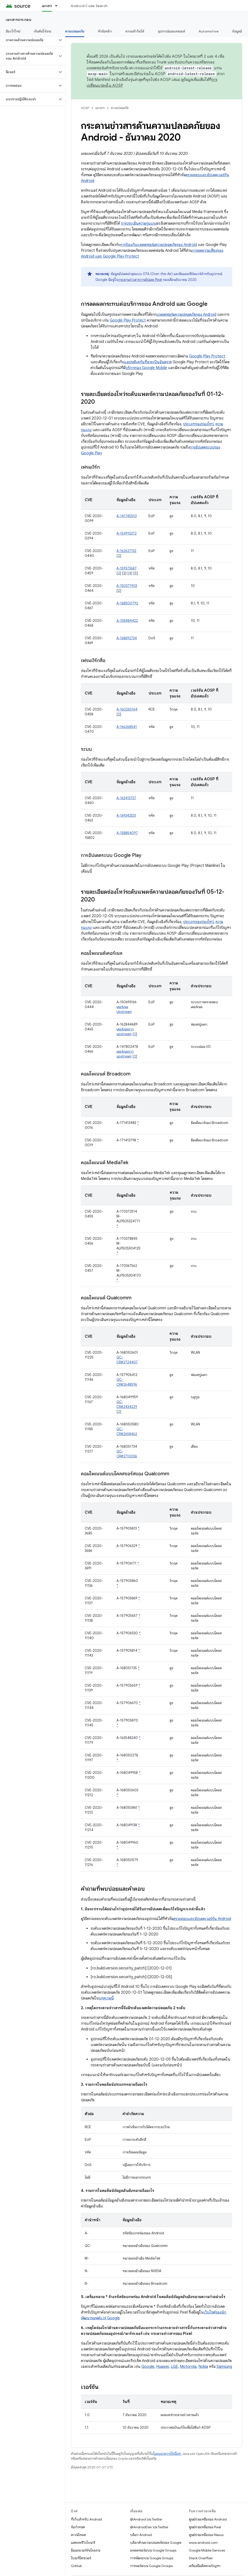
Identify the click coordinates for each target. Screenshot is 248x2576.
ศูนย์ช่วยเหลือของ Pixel (205, 2527)
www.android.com (203, 2542)
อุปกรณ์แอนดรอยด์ (171, 31)
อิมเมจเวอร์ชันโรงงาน (85, 2550)
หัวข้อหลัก (105, 31)
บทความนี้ (106, 1998)
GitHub (76, 2566)
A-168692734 (126, 638)
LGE (174, 2366)
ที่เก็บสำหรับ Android (86, 2519)
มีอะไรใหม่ (13, 31)
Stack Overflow (201, 2558)
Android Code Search (89, 6)
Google (147, 2366)
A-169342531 (126, 815)
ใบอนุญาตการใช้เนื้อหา (167, 2454)
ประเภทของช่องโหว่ (198, 424)
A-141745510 (126, 516)
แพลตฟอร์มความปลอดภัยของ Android (186, 314)
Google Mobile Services (207, 2550)
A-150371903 (126, 586)
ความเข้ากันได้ (134, 31)
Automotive (209, 31)
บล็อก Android (141, 2535)
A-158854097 (127, 833)
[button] (28, 40)
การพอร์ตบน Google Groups (151, 2566)
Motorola (188, 2366)
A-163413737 (126, 798)
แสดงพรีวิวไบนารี (83, 2542)
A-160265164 (126, 709)
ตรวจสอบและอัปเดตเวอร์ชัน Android (202, 1918)
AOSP (85, 108)
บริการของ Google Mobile (146, 367)
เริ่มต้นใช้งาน (43, 31)
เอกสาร (100, 108)
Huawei (162, 2366)
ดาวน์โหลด (78, 2535)
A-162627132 (126, 551)
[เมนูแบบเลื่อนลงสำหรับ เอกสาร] (58, 6)
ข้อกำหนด (78, 2527)
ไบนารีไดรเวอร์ (81, 2558)
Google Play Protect (128, 320)
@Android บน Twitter (146, 2519)
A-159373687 (126, 568)
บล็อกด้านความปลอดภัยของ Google (155, 2542)
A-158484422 (127, 620)
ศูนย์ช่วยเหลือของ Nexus (206, 2535)
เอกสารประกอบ (18, 19)
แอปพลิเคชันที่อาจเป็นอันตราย (148, 362)
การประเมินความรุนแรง (139, 223)
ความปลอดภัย (120, 108)
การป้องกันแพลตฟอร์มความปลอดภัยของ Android (158, 244)
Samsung (224, 2366)
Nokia (203, 2366)
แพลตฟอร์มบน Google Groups (153, 2550)
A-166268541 (126, 727)
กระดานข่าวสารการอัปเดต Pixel (140, 279)
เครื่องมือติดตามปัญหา (204, 2566)
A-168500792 (127, 603)
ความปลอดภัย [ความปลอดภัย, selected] (75, 31)
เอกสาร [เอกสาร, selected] (47, 6)
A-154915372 (126, 533)
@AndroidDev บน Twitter (149, 2527)
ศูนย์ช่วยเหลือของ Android (208, 2519)
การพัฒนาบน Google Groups (151, 2558)
